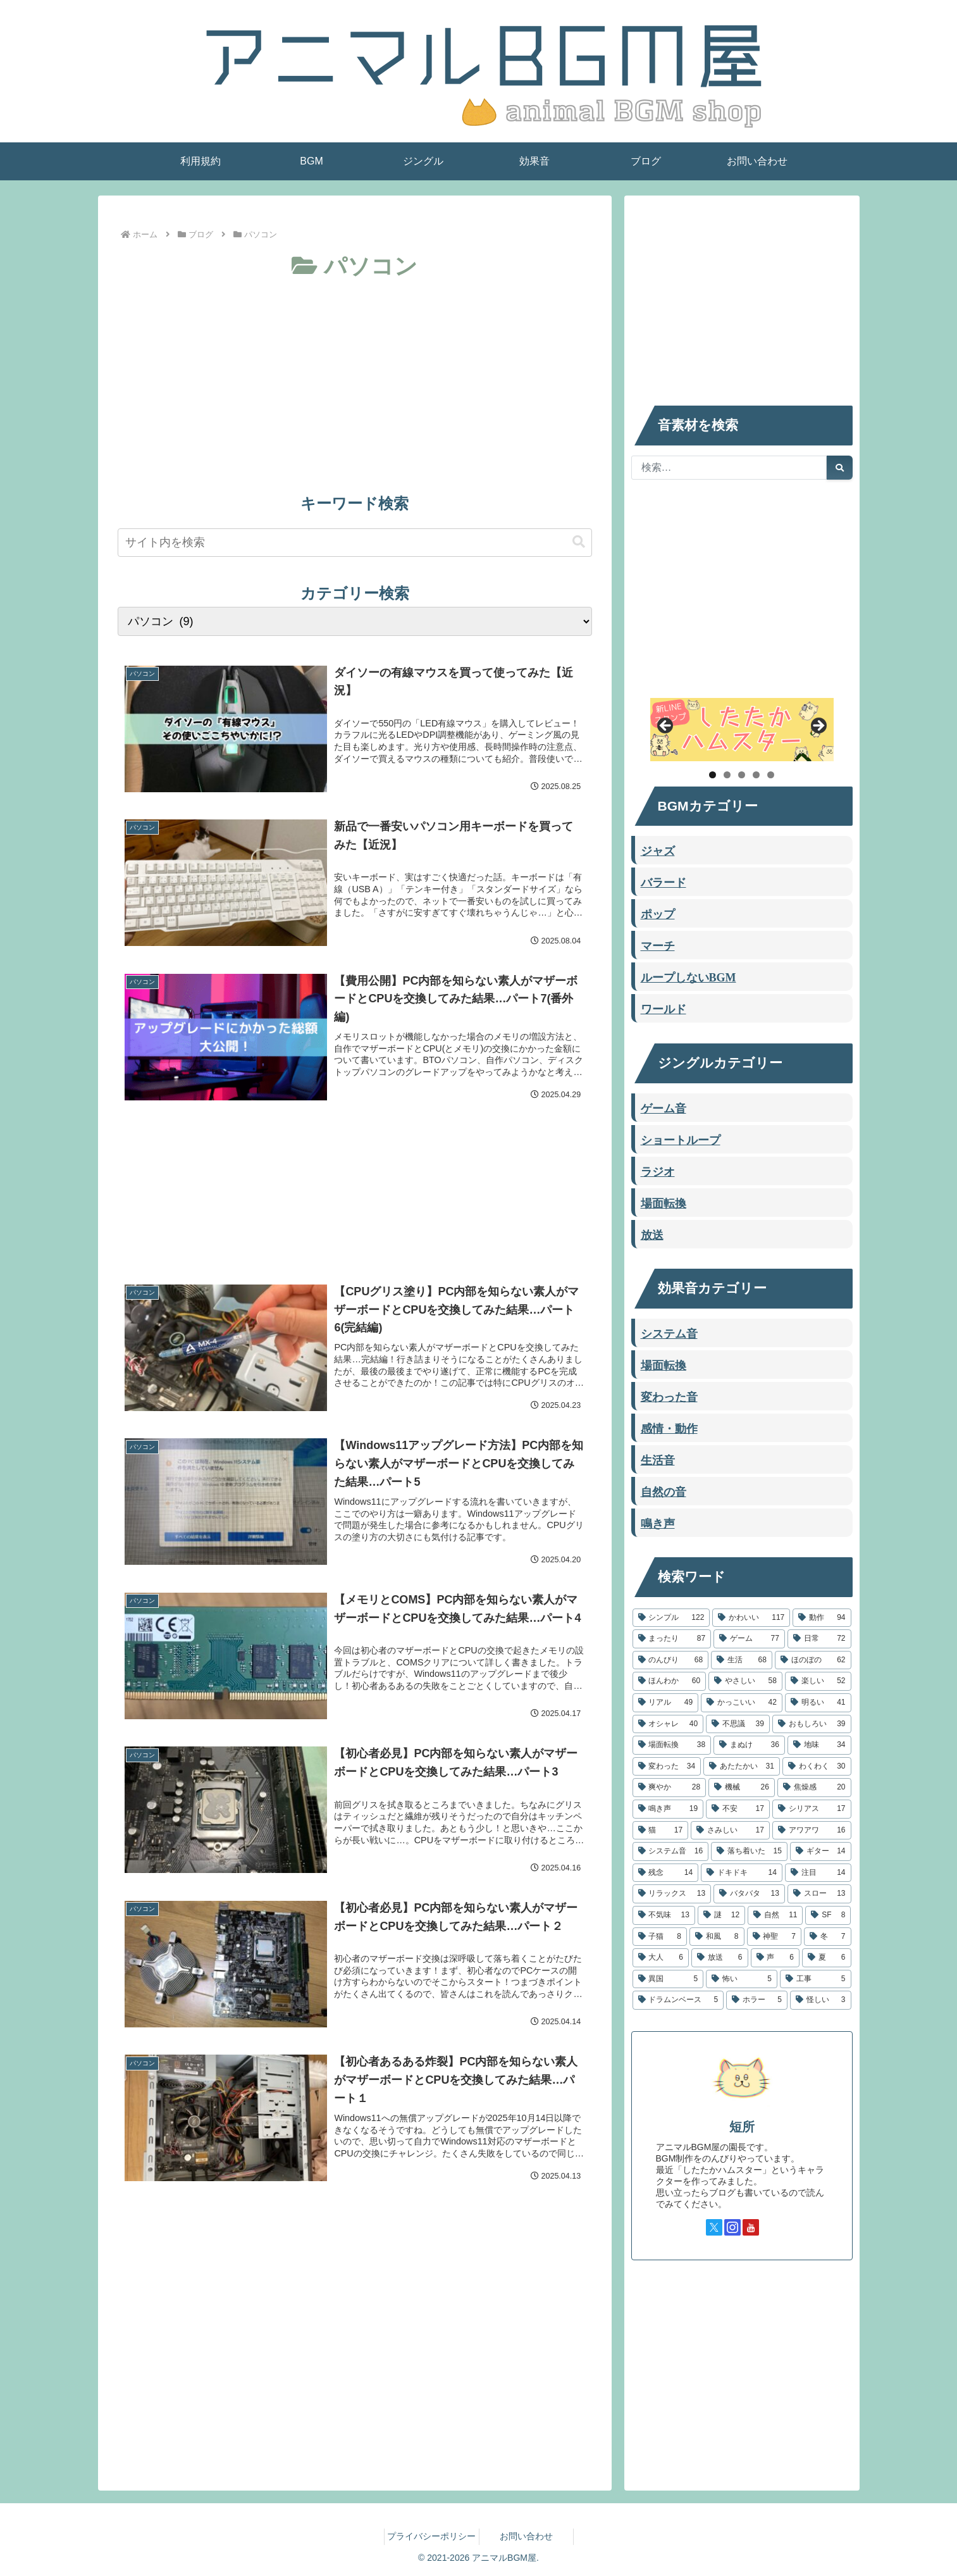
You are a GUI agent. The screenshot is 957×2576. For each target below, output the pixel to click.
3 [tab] (741, 774)
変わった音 (669, 1396)
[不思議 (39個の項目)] (738, 1724)
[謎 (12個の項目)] (721, 1915)
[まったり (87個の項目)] (672, 1638)
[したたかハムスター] (742, 729)
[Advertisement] (355, 380)
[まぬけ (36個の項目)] (749, 1745)
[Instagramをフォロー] (732, 2227)
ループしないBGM (688, 976)
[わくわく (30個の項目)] (816, 1766)
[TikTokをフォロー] (769, 2227)
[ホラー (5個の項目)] (756, 2000)
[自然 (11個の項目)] (775, 1915)
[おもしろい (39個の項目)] (811, 1724)
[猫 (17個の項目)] (661, 1830)
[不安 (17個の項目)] (738, 1809)
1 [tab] (712, 774)
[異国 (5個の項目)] (668, 1979)
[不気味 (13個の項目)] (664, 1915)
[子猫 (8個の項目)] (660, 1936)
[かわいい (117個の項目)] (751, 1617)
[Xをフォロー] (714, 2227)
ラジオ (658, 1170)
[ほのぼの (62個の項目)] (813, 1660)
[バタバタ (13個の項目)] (749, 1893)
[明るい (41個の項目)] (818, 1702)
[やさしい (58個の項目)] (745, 1681)
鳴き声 (658, 1522)
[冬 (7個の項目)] (827, 1936)
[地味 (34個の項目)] (819, 1745)
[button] (578, 542)
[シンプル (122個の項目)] (671, 1617)
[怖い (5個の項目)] (741, 1979)
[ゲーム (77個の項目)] (749, 1638)
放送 (652, 1234)
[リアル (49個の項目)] (666, 1702)
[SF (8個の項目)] (828, 1915)
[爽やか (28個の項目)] (670, 1787)
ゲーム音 (663, 1107)
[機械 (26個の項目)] (741, 1787)
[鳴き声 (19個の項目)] (668, 1809)
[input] (355, 542)
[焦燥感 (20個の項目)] (814, 1787)
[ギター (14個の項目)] (820, 1851)
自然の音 (663, 1490)
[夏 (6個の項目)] (826, 1957)
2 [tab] (727, 774)
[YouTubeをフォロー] (751, 2227)
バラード (663, 881)
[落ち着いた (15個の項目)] (749, 1851)
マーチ (658, 944)
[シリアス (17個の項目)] (811, 1809)
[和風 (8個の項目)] (716, 1936)
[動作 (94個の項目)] (822, 1617)
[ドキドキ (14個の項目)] (741, 1873)
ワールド (663, 1008)
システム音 (669, 1332)
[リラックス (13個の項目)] (672, 1893)
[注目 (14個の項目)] (818, 1873)
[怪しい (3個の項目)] (820, 2000)
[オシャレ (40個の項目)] (668, 1724)
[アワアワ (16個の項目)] (811, 1830)
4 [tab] (756, 774)
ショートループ (680, 1139)
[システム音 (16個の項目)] (671, 1851)
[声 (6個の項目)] (775, 1957)
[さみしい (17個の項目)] (730, 1830)
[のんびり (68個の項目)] (671, 1660)
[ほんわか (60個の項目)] (670, 1681)
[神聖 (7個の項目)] (774, 1936)
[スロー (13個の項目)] (819, 1893)
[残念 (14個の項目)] (666, 1873)
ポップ (658, 913)
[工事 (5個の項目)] (815, 1979)
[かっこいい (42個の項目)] (741, 1702)
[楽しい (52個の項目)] (818, 1681)
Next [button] (817, 726)
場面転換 (663, 1202)
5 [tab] (770, 774)
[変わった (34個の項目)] (667, 1766)
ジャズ (658, 850)
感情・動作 (669, 1427)
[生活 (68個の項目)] (741, 1660)
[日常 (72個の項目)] (819, 1638)
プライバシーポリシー (431, 2536)
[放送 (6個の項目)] (719, 1957)
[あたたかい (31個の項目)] (741, 1766)
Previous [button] (666, 726)
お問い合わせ (526, 2536)
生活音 (658, 1459)
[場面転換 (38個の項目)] (672, 1745)
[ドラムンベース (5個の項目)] (678, 2000)
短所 (742, 2127)
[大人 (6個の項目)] (661, 1957)
